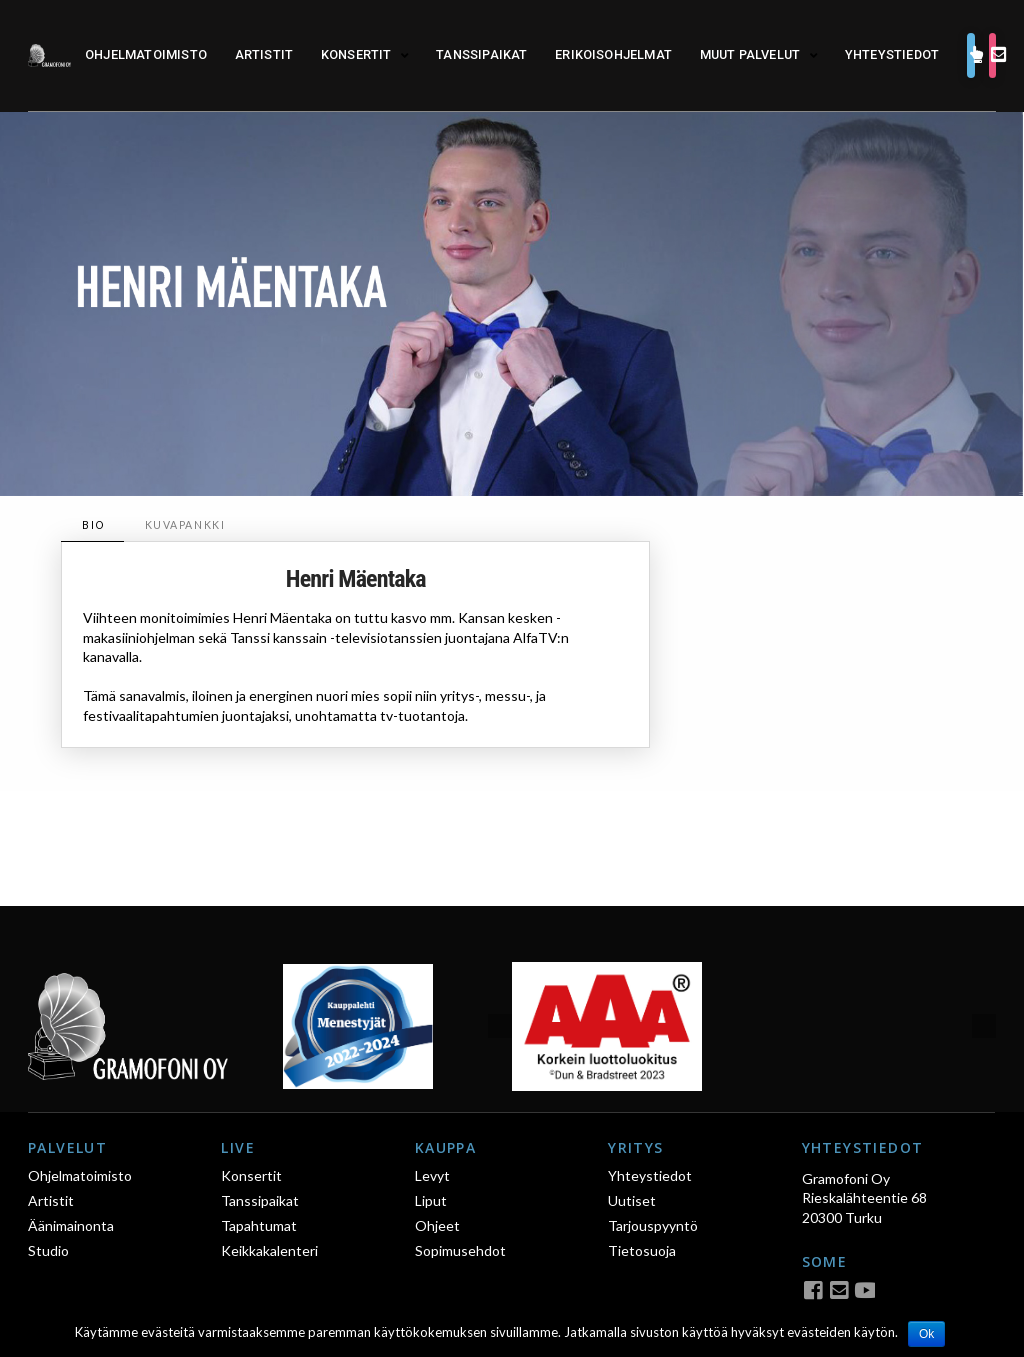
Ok (926, 1334)
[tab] (92, 525)
